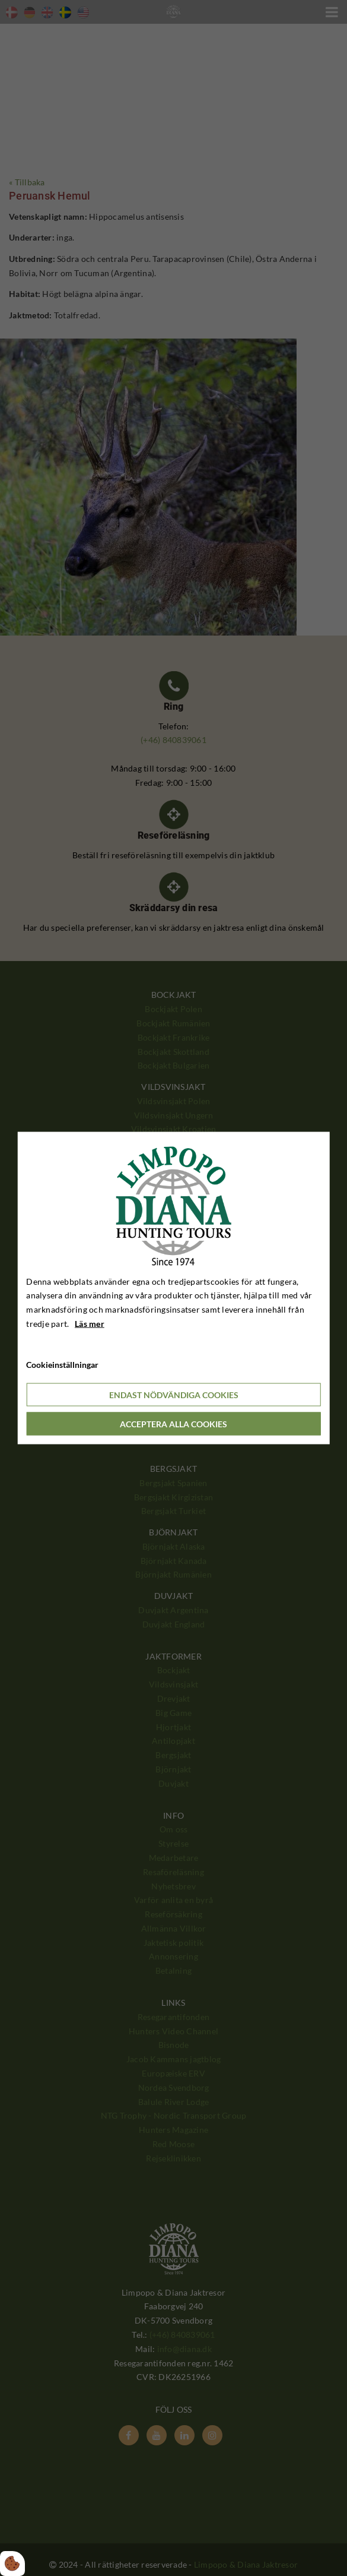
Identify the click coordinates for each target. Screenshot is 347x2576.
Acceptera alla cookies (173, 1424)
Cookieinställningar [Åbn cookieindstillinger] (62, 1364)
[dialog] (173, 1288)
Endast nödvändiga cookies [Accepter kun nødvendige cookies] (173, 1395)
